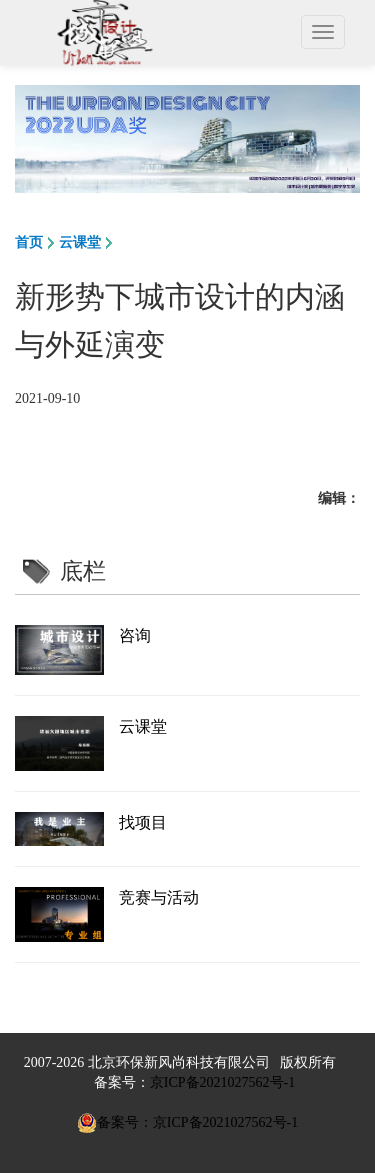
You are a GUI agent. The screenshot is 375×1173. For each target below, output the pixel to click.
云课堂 (80, 242)
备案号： (122, 1082)
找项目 (143, 822)
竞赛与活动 (159, 897)
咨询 (135, 635)
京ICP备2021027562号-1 (222, 1082)
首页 (29, 242)
